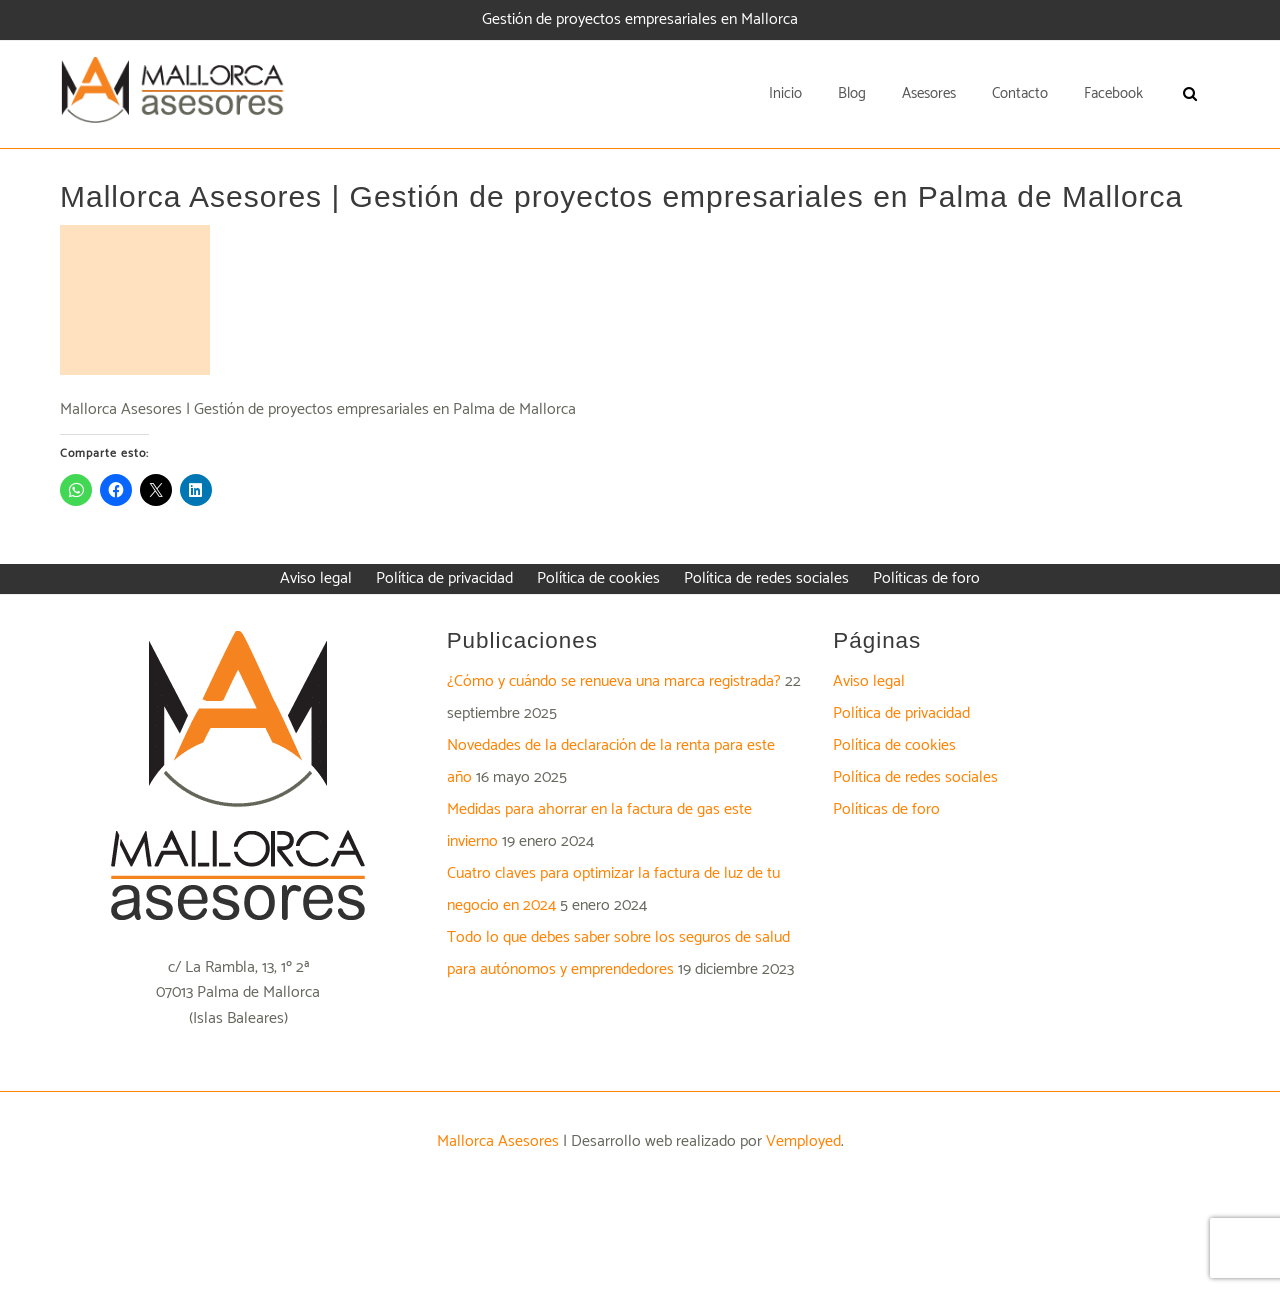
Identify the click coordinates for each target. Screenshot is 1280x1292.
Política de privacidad (901, 713)
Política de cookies (894, 745)
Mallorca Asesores (498, 1141)
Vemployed (803, 1141)
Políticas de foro (886, 809)
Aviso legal (869, 681)
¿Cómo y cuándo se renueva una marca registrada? (614, 681)
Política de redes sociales (915, 777)
